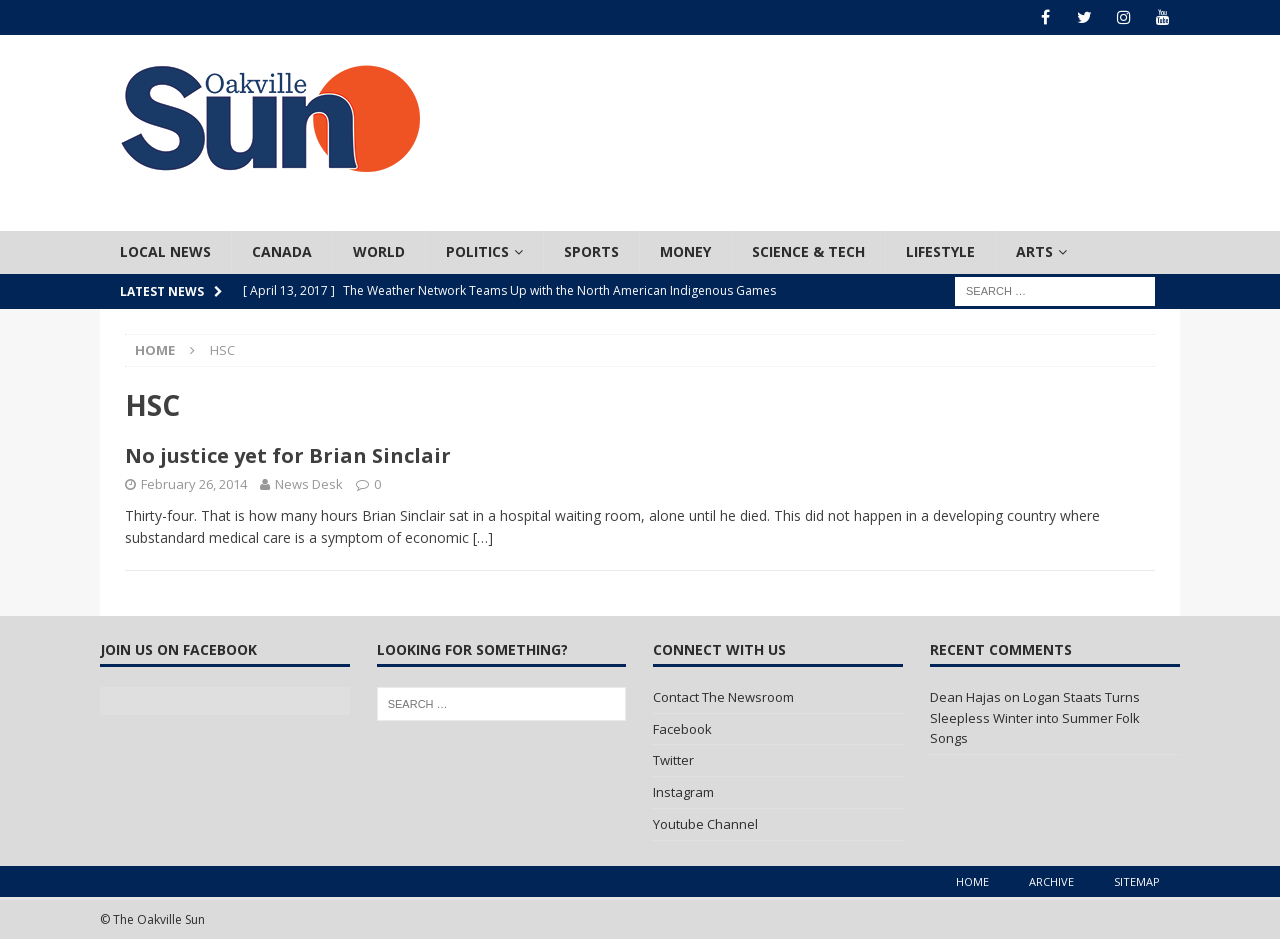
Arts (1034, 251)
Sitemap (1137, 881)
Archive (1051, 881)
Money (685, 251)
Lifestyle (940, 251)
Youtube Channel (705, 824)
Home (972, 881)
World (379, 251)
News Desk (309, 484)
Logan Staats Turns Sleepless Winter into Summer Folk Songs (1035, 718)
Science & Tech (808, 251)
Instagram (683, 792)
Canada (282, 251)
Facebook (682, 729)
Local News (165, 251)
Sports (591, 251)
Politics (477, 251)
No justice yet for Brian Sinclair (288, 455)
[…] (483, 537)
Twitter (673, 760)
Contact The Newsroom (723, 697)
